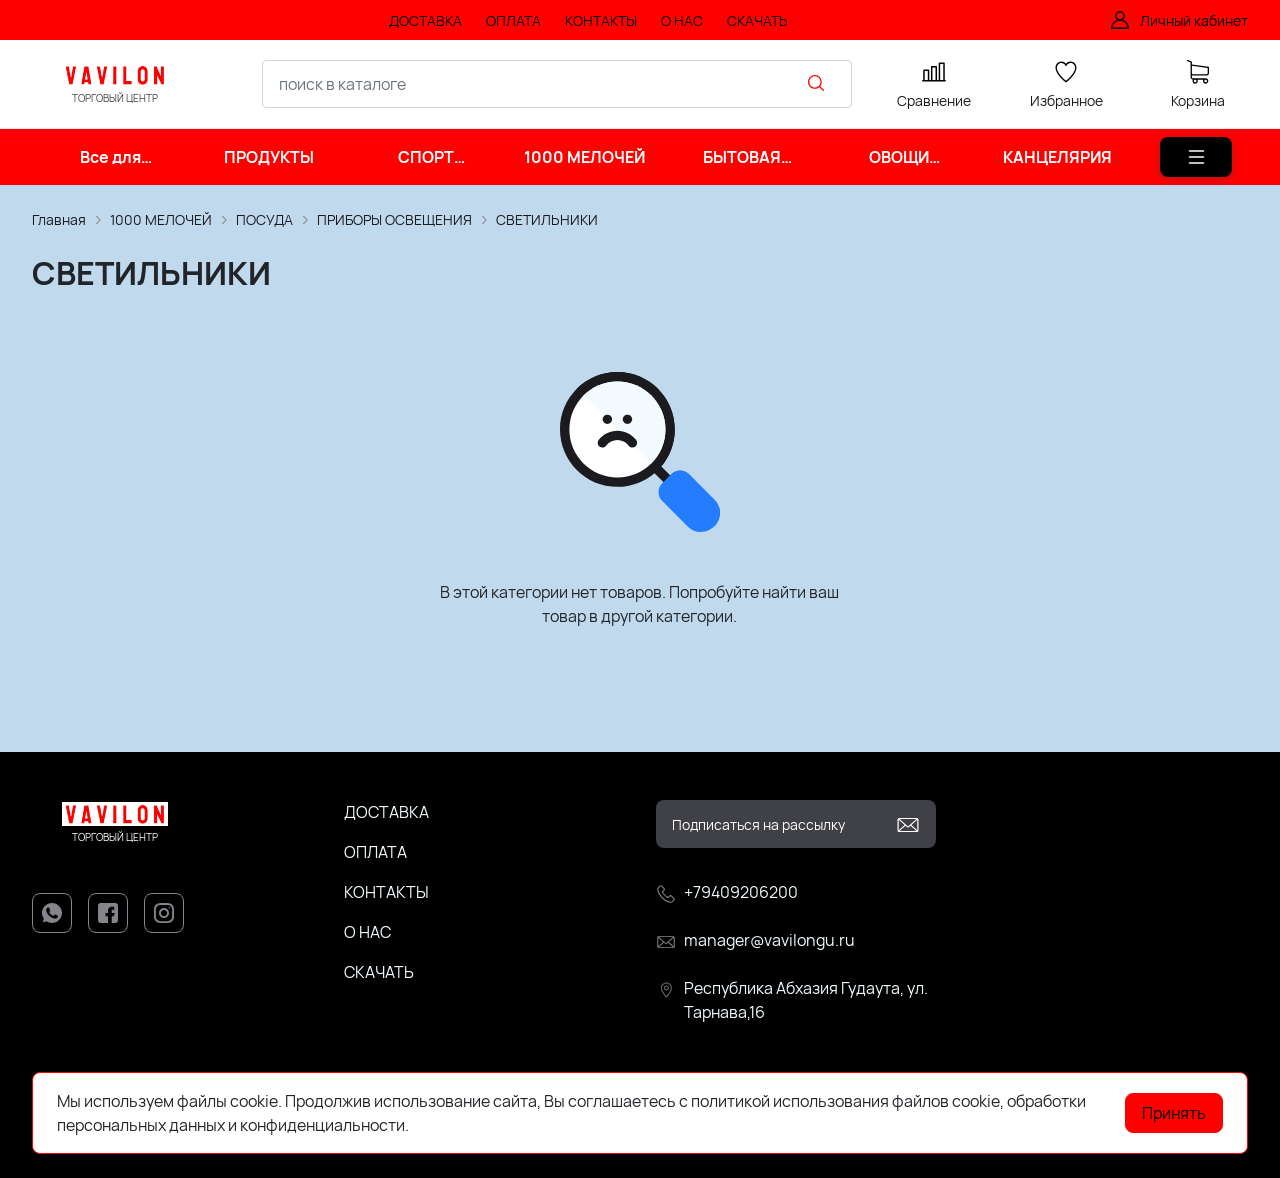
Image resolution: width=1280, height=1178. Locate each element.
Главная (59, 219)
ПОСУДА (264, 219)
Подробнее (454, 1125)
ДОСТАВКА (386, 812)
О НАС (367, 932)
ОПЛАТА (375, 852)
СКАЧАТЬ (379, 972)
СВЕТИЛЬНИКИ (547, 219)
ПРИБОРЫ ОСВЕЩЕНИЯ (394, 219)
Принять (1174, 1113)
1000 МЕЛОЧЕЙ (161, 219)
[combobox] (557, 84)
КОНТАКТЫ (386, 892)
